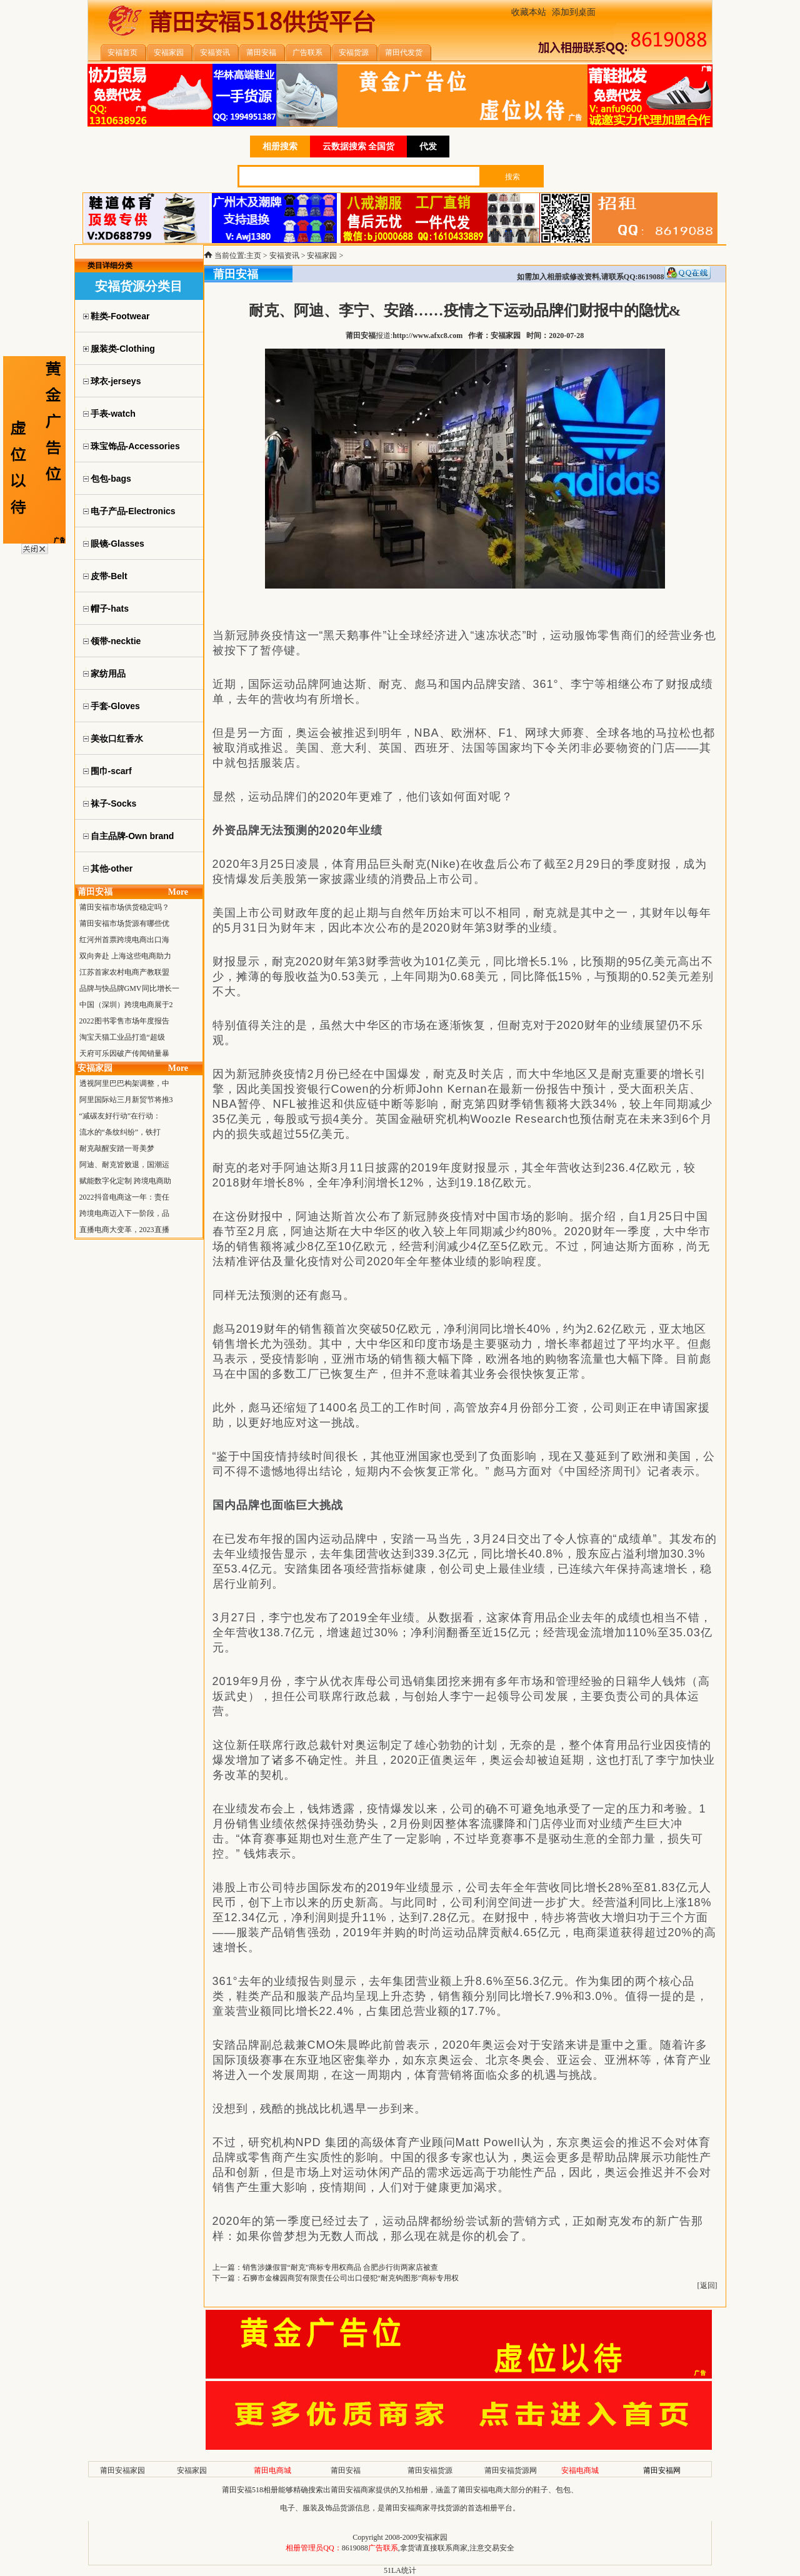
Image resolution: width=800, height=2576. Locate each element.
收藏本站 (528, 12)
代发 (428, 146)
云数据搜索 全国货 (358, 146)
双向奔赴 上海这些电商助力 (125, 956)
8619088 (355, 2548)
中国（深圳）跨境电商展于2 (126, 1004)
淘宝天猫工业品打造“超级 (122, 1037)
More (178, 892)
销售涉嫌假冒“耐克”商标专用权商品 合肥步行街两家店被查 (340, 2267)
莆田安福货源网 (510, 2470)
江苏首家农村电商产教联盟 (124, 972)
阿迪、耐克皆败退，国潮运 (124, 1164)
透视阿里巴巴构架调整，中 (124, 1083)
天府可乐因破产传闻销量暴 (124, 1053)
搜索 (512, 176)
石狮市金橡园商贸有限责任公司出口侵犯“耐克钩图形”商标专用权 (350, 2278)
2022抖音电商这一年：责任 (124, 1197)
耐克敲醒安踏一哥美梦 (116, 1148)
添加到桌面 (574, 12)
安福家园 (322, 255)
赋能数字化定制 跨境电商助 (125, 1180)
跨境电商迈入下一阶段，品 (124, 1213)
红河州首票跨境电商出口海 (124, 939)
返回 (707, 2285)
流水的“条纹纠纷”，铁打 (120, 1132)
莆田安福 (346, 2470)
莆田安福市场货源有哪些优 (124, 923)
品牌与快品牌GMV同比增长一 (129, 988)
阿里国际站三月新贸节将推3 (126, 1099)
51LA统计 (400, 2570)
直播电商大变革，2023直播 (124, 1229)
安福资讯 (284, 255)
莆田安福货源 (430, 2470)
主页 (253, 255)
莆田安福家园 (122, 2470)
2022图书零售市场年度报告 (124, 1021)
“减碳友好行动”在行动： (120, 1115)
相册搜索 (280, 146)
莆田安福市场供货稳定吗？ (124, 907)
